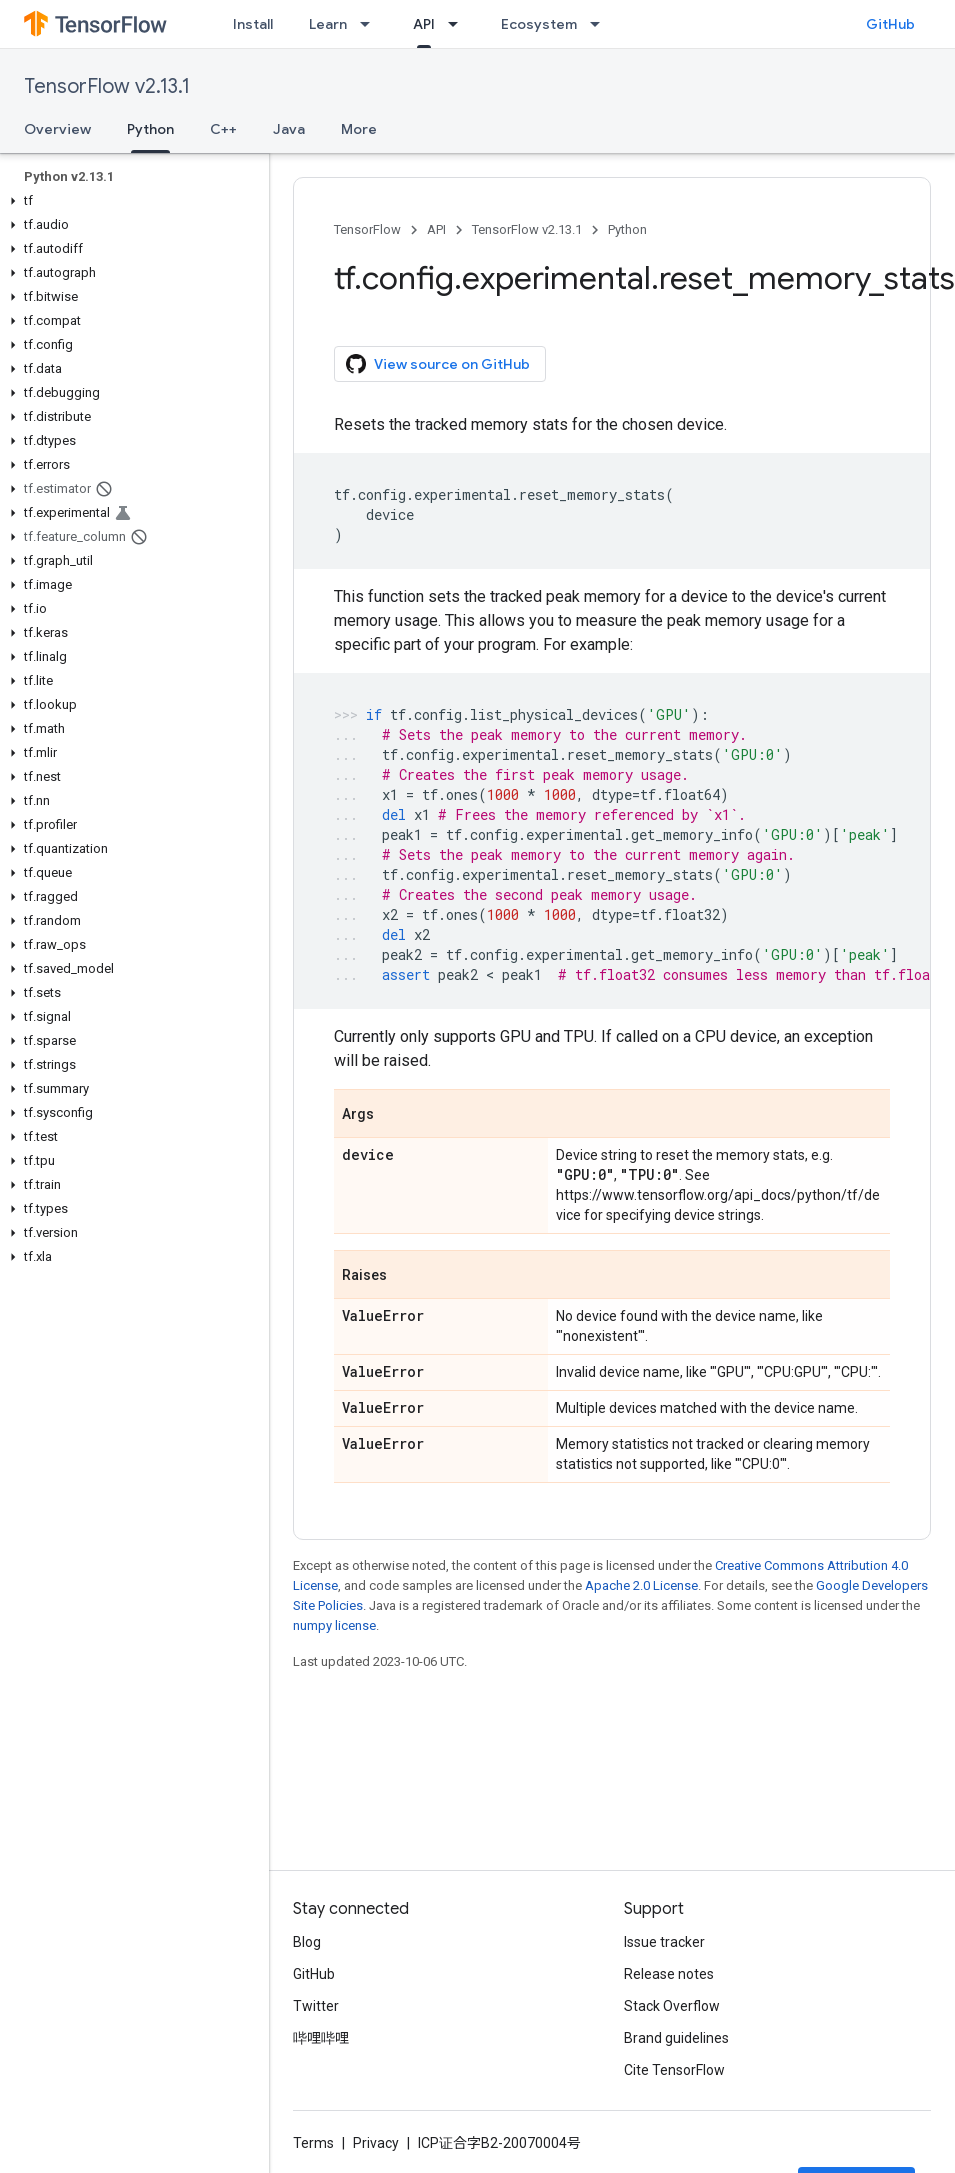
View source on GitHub (438, 364)
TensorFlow (367, 229)
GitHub (890, 24)
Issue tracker (664, 1942)
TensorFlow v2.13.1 (107, 86)
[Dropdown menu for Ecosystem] (601, 24)
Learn (328, 24)
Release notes (669, 1974)
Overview (57, 129)
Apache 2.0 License (641, 1585)
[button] (130, 201)
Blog (307, 1942)
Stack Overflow (672, 2006)
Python (627, 229)
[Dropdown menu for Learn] (371, 24)
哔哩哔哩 (321, 2038)
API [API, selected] (424, 24)
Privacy (376, 2143)
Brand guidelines (676, 2038)
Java (289, 129)
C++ (223, 129)
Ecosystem (539, 24)
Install (253, 24)
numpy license (334, 1625)
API (436, 229)
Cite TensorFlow (674, 2070)
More (359, 129)
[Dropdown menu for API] (459, 24)
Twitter (316, 2006)
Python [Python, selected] (150, 129)
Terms (313, 2143)
